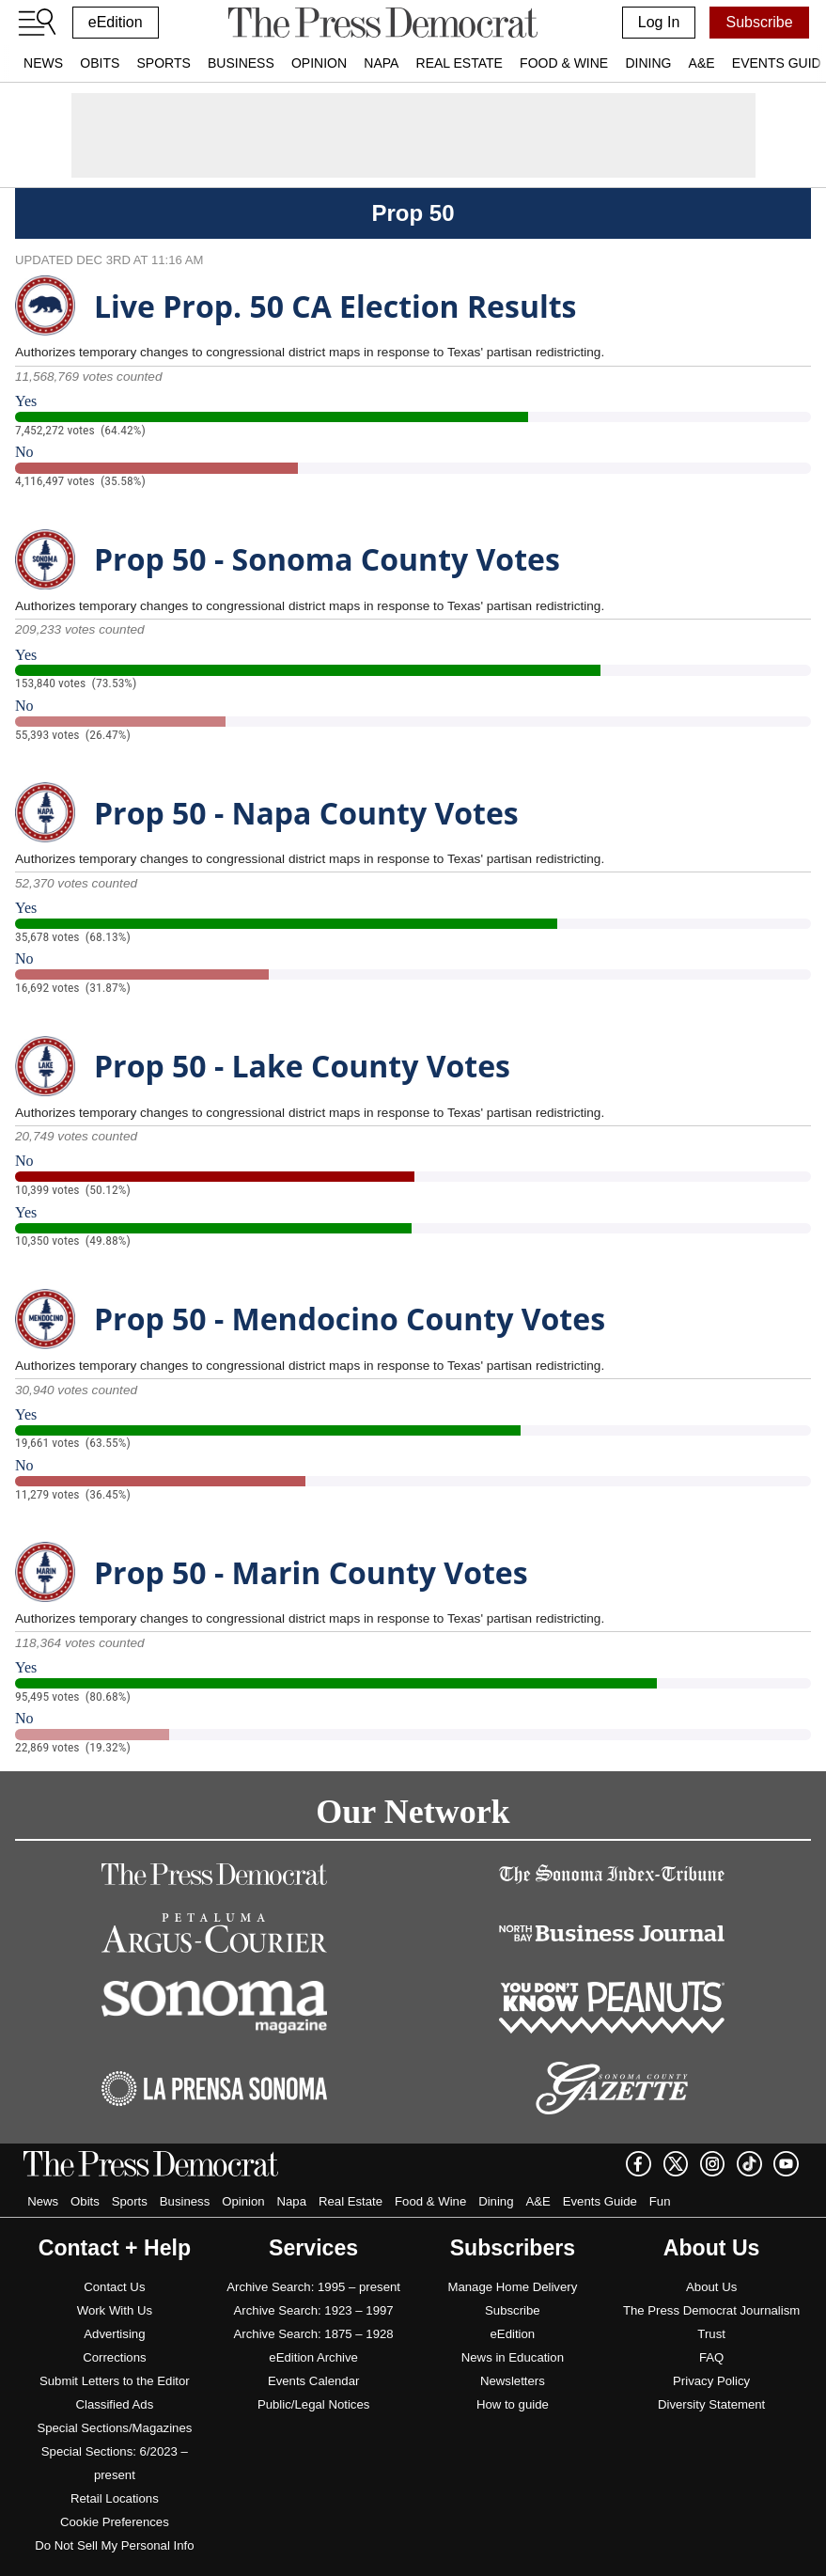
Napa (381, 63)
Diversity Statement (711, 2404)
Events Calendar (314, 2381)
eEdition (115, 22)
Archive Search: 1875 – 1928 (314, 2334)
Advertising (114, 2334)
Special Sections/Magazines (114, 2428)
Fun (660, 2201)
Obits (99, 63)
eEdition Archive (313, 2357)
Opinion (319, 63)
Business (241, 63)
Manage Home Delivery (512, 2287)
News (43, 63)
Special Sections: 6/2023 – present (114, 2463)
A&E (702, 63)
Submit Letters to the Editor (114, 2381)
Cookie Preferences (114, 2522)
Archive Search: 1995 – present (313, 2287)
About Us (711, 2287)
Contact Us (114, 2287)
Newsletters (512, 2381)
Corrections (114, 2357)
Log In (658, 22)
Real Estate (459, 63)
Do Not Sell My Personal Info (114, 2545)
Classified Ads (114, 2404)
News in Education (512, 2357)
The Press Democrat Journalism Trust (711, 2322)
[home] (383, 23)
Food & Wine (564, 63)
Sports (163, 63)
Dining (648, 63)
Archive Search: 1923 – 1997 (314, 2310)
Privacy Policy (711, 2381)
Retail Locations (114, 2498)
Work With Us (114, 2310)
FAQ (711, 2357)
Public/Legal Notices (313, 2404)
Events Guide (600, 2201)
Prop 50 (412, 213)
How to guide (512, 2404)
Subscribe (758, 22)
